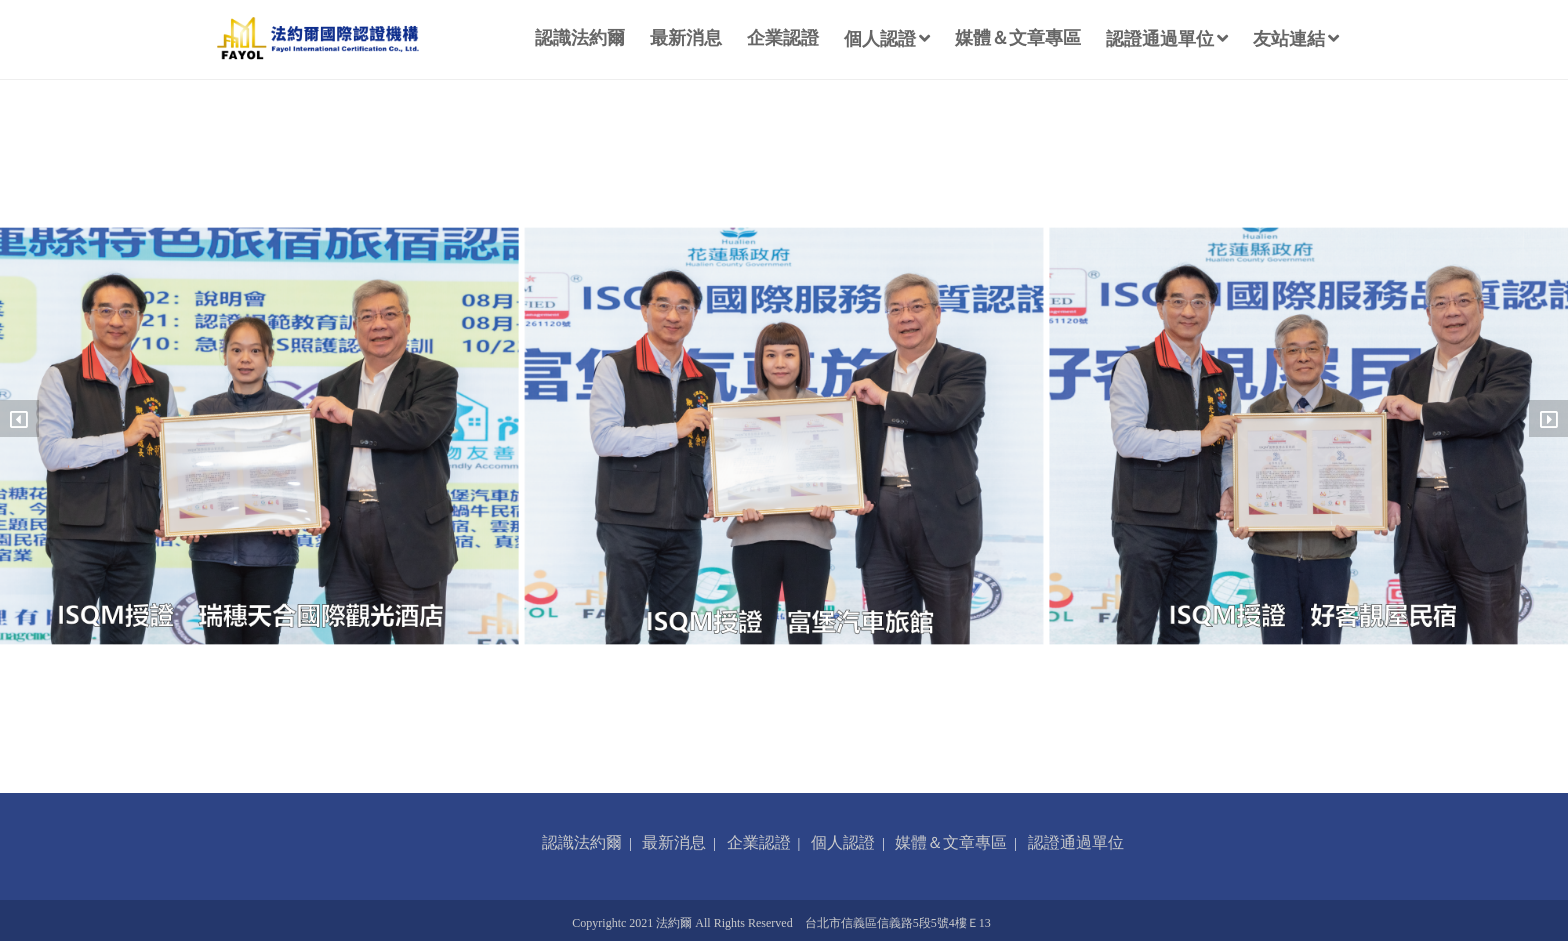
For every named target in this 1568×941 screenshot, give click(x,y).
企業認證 (783, 38)
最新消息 (686, 38)
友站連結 (1296, 38)
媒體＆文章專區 (1018, 38)
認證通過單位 (1167, 38)
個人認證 (887, 38)
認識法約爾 (580, 38)
